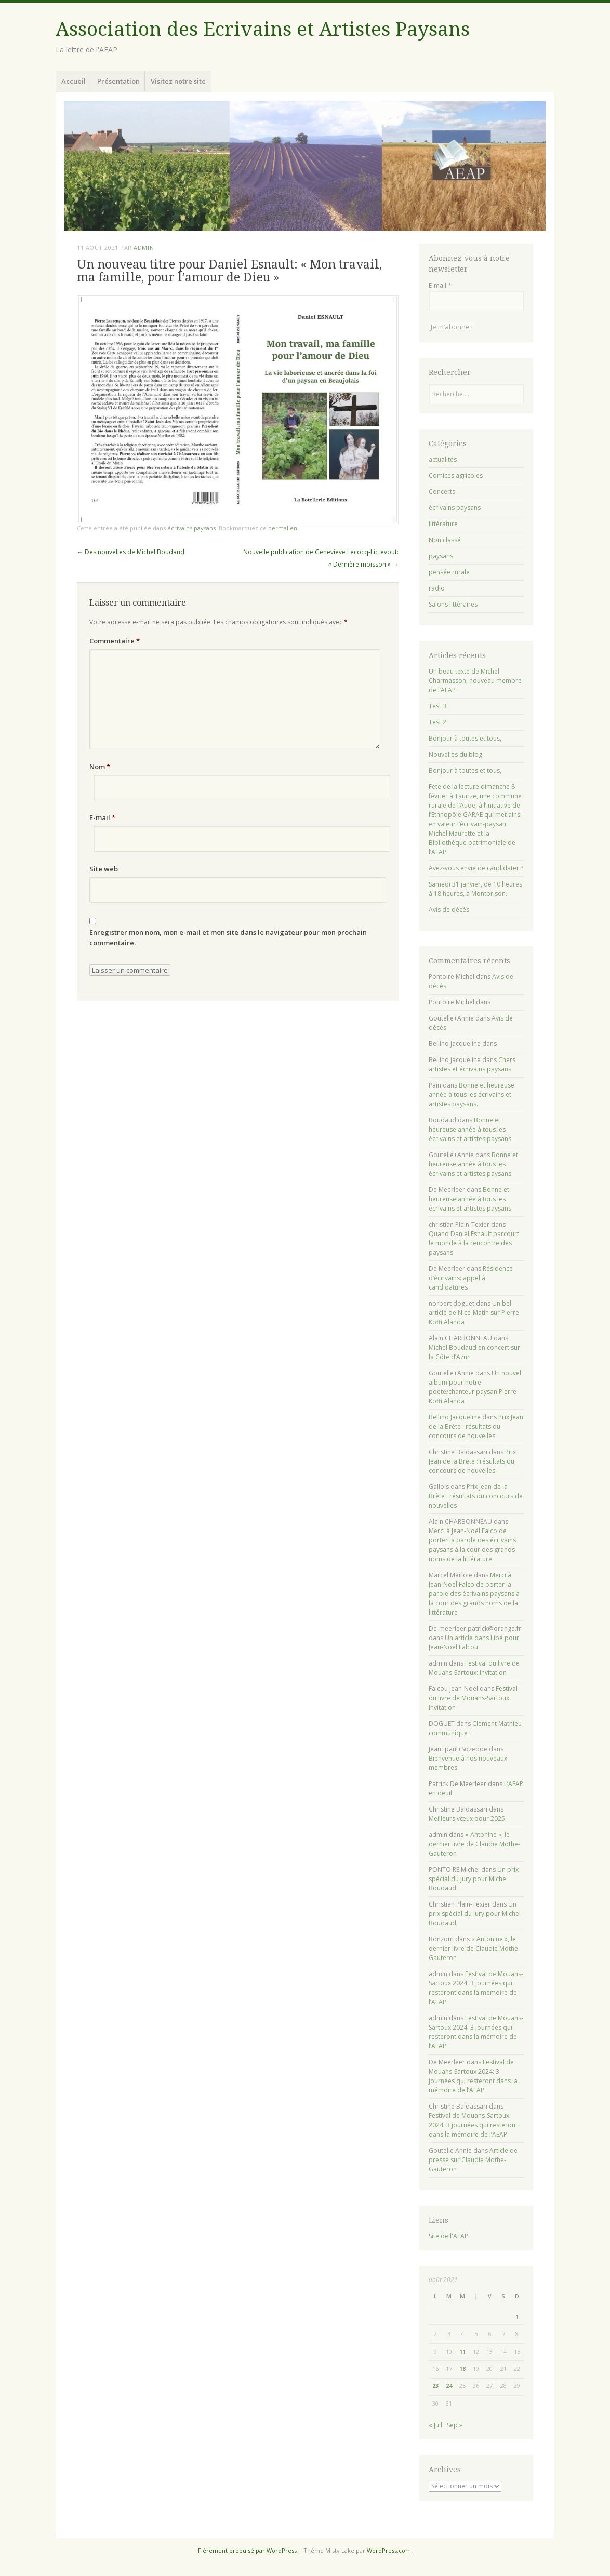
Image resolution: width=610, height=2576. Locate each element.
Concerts (442, 491)
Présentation (118, 81)
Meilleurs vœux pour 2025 (467, 1818)
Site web (103, 869)
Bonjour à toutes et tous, (465, 738)
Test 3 (437, 706)
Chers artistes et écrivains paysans (472, 1064)
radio (437, 588)
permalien (282, 528)
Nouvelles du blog (455, 754)
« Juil (435, 2425)
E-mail (102, 817)
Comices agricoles (456, 475)
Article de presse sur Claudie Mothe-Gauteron (473, 2160)
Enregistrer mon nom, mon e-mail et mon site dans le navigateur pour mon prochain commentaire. (228, 937)
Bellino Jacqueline (455, 1417)
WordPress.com (389, 2550)
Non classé (445, 539)
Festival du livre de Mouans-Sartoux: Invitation (474, 1668)
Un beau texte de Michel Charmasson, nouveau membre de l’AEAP (475, 680)
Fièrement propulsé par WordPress (247, 2550)
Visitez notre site (178, 81)
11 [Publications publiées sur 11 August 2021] (462, 2351)
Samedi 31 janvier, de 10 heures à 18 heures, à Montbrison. (475, 889)
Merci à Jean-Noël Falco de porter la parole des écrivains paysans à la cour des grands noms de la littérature (472, 1544)
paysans (441, 556)
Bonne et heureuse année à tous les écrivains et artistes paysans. (471, 1094)
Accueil (73, 81)
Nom (99, 766)
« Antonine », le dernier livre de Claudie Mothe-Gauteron (474, 1844)
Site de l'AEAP (448, 2236)
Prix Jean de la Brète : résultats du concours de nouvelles (476, 1426)
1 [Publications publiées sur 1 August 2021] (517, 2316)
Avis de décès (449, 909)
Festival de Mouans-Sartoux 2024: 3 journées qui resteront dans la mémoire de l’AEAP (476, 1987)
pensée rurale (449, 572)
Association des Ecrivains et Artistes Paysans (263, 29)
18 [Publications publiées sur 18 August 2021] (462, 2368)
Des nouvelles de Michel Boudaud (130, 551)
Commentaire (114, 641)
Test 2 (437, 722)
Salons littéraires (453, 604)
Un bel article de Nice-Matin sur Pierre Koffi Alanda (474, 1312)
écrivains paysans (191, 528)
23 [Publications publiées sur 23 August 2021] (435, 2386)
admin (144, 247)
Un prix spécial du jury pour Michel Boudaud (474, 1879)
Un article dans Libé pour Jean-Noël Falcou (474, 1642)
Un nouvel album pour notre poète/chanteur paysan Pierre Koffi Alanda (475, 1387)
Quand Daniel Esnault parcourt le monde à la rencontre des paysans (474, 1243)
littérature (443, 523)
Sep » (454, 2425)
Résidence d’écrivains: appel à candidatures (471, 1278)
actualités (443, 459)
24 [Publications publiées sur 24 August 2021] (449, 2386)
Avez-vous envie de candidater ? (476, 868)
